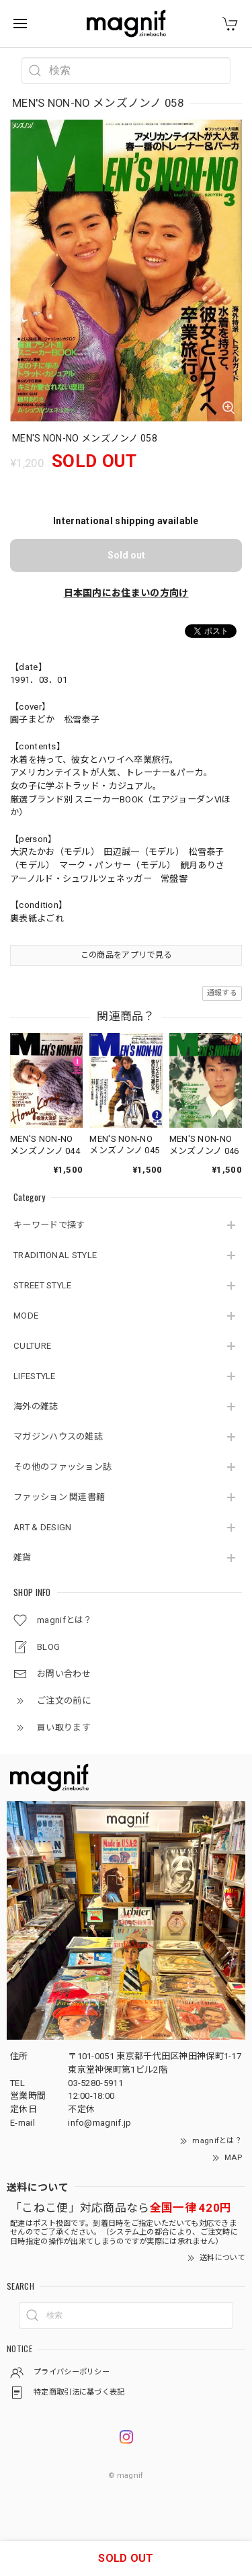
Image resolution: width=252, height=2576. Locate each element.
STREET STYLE (42, 1285)
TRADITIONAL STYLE (55, 1255)
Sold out (126, 555)
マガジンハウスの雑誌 (58, 1436)
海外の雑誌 (35, 1406)
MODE (25, 1316)
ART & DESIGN (42, 1527)
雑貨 (22, 1557)
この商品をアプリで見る (126, 955)
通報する (222, 993)
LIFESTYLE (34, 1376)
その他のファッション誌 (62, 1467)
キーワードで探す (49, 1225)
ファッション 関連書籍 (59, 1497)
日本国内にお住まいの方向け (126, 592)
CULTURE (32, 1346)
